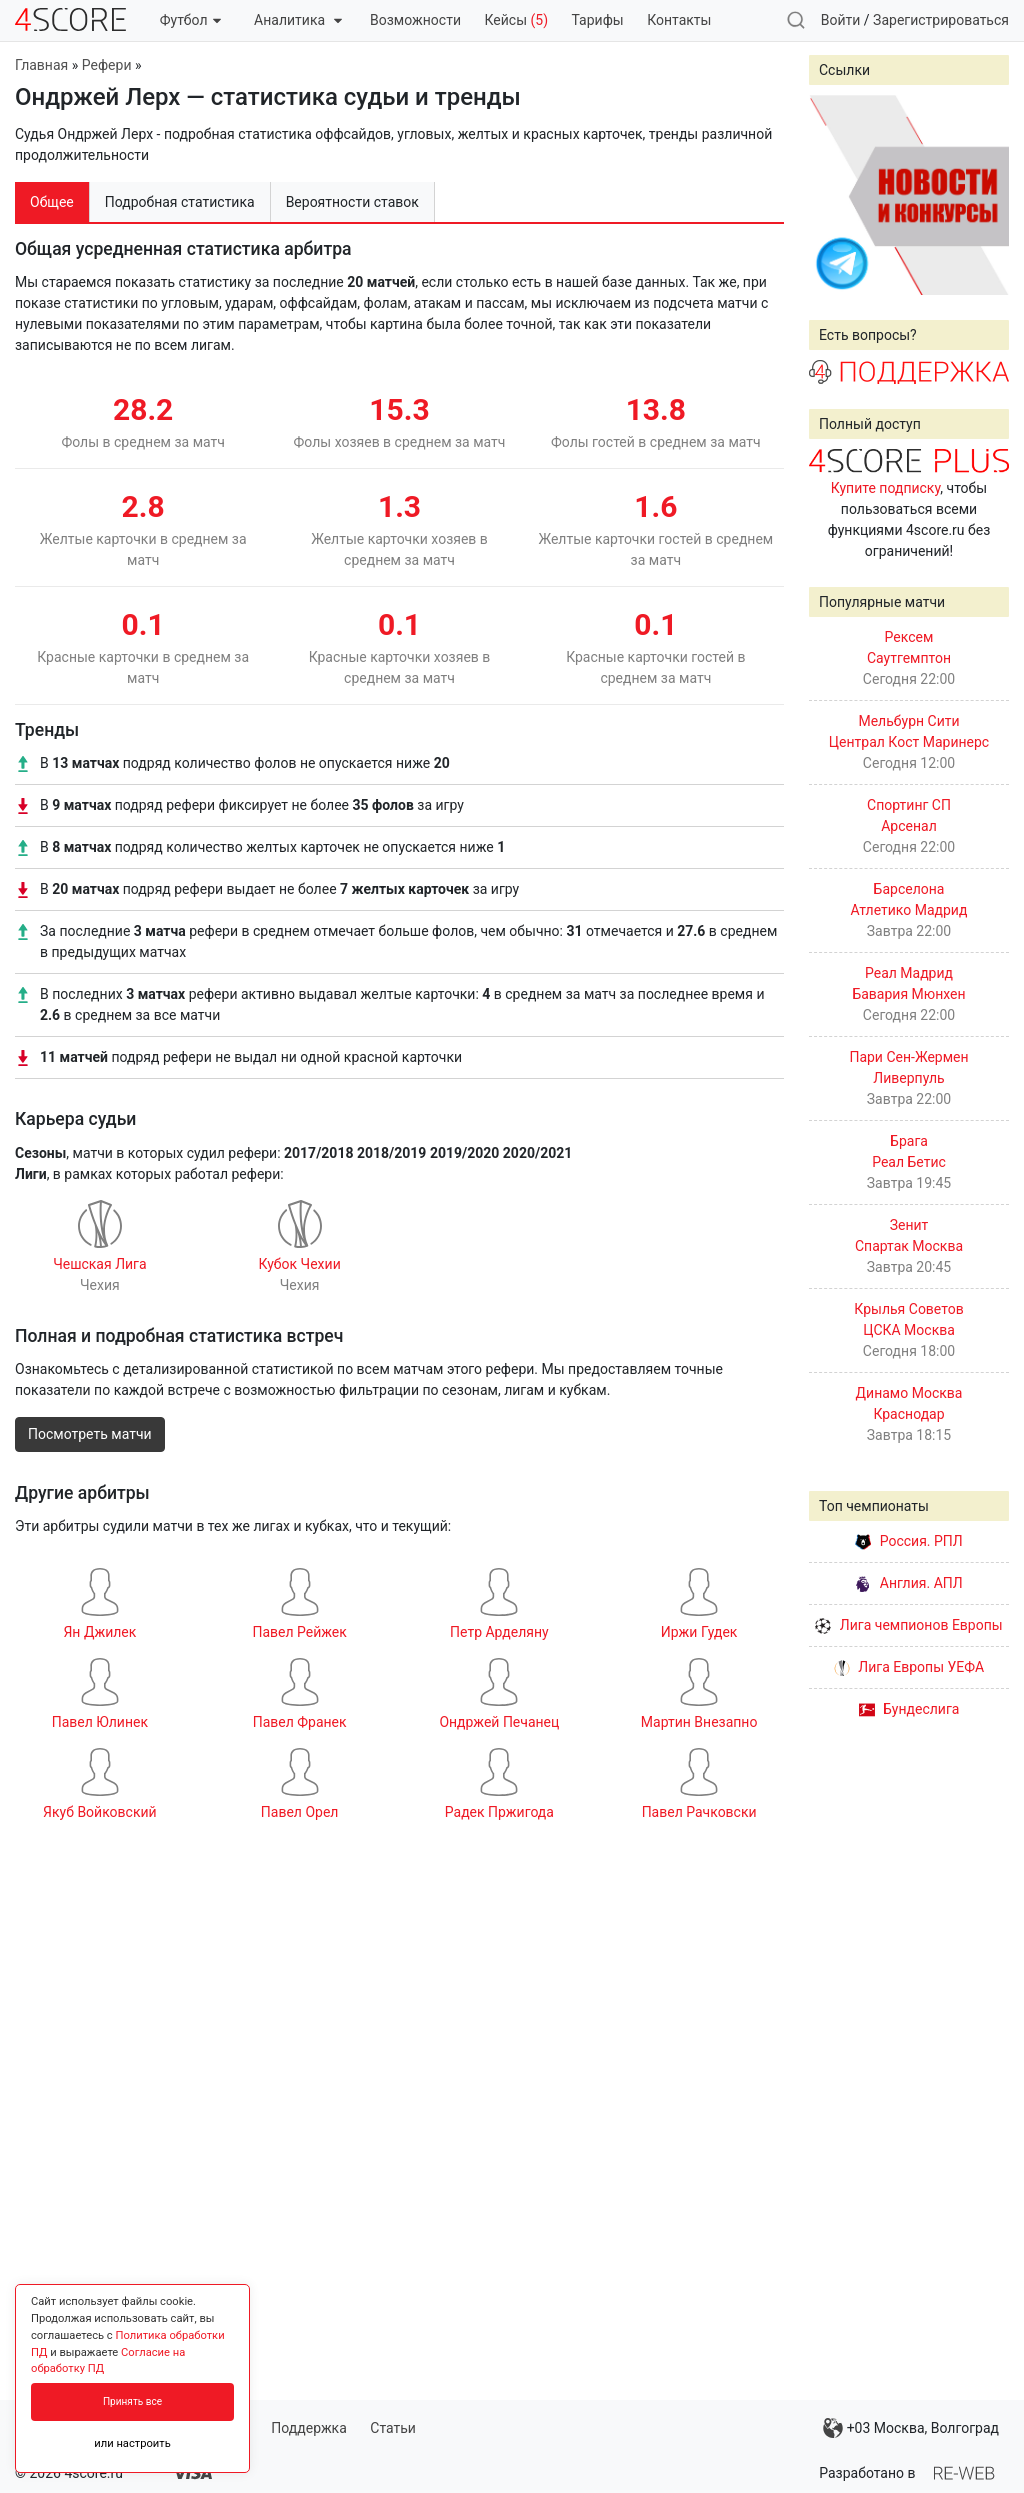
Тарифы (598, 20)
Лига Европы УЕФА (909, 1667)
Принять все (132, 2401)
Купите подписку (886, 488)
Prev (835, 195)
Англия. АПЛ (908, 1583)
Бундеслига (909, 1709)
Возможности (415, 20)
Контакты (679, 20)
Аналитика (297, 20)
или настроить (132, 2443)
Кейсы (516, 20)
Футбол (190, 20)
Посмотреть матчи (90, 1434)
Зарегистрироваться (941, 20)
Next (983, 195)
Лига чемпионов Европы (908, 1625)
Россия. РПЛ (909, 1541)
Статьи (393, 2428)
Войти (841, 20)
